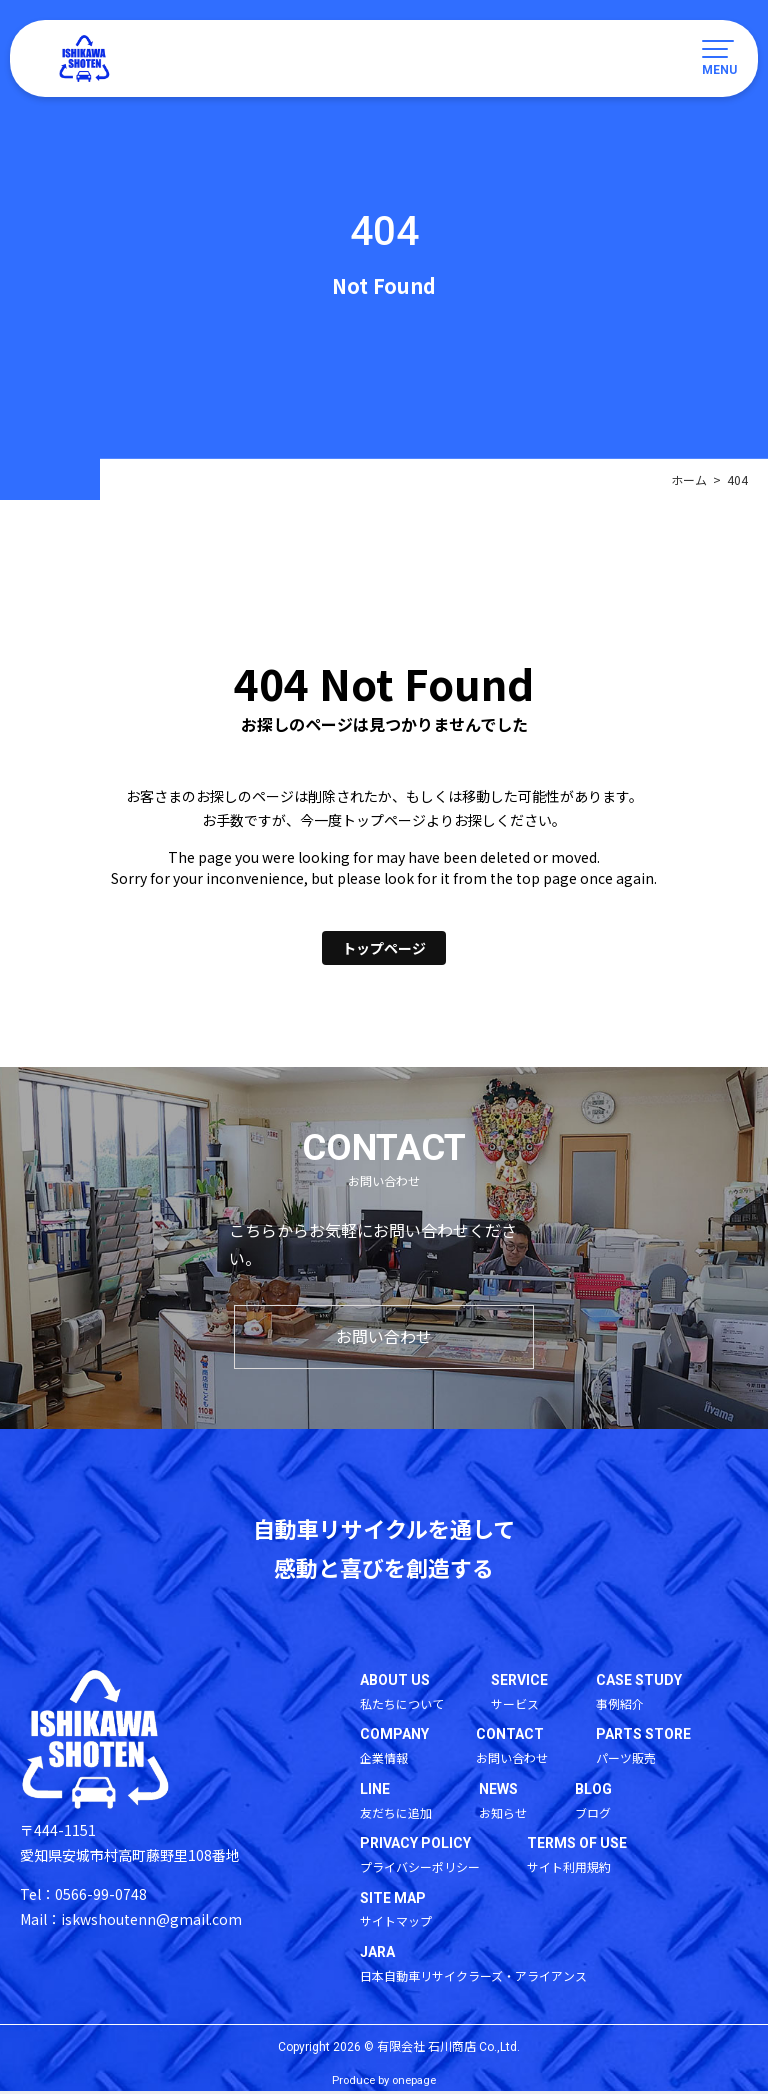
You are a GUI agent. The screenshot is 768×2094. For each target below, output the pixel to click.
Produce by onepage (384, 2083)
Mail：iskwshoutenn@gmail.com (131, 1920)
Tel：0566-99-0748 (83, 1895)
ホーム (689, 479)
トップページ (384, 948)
